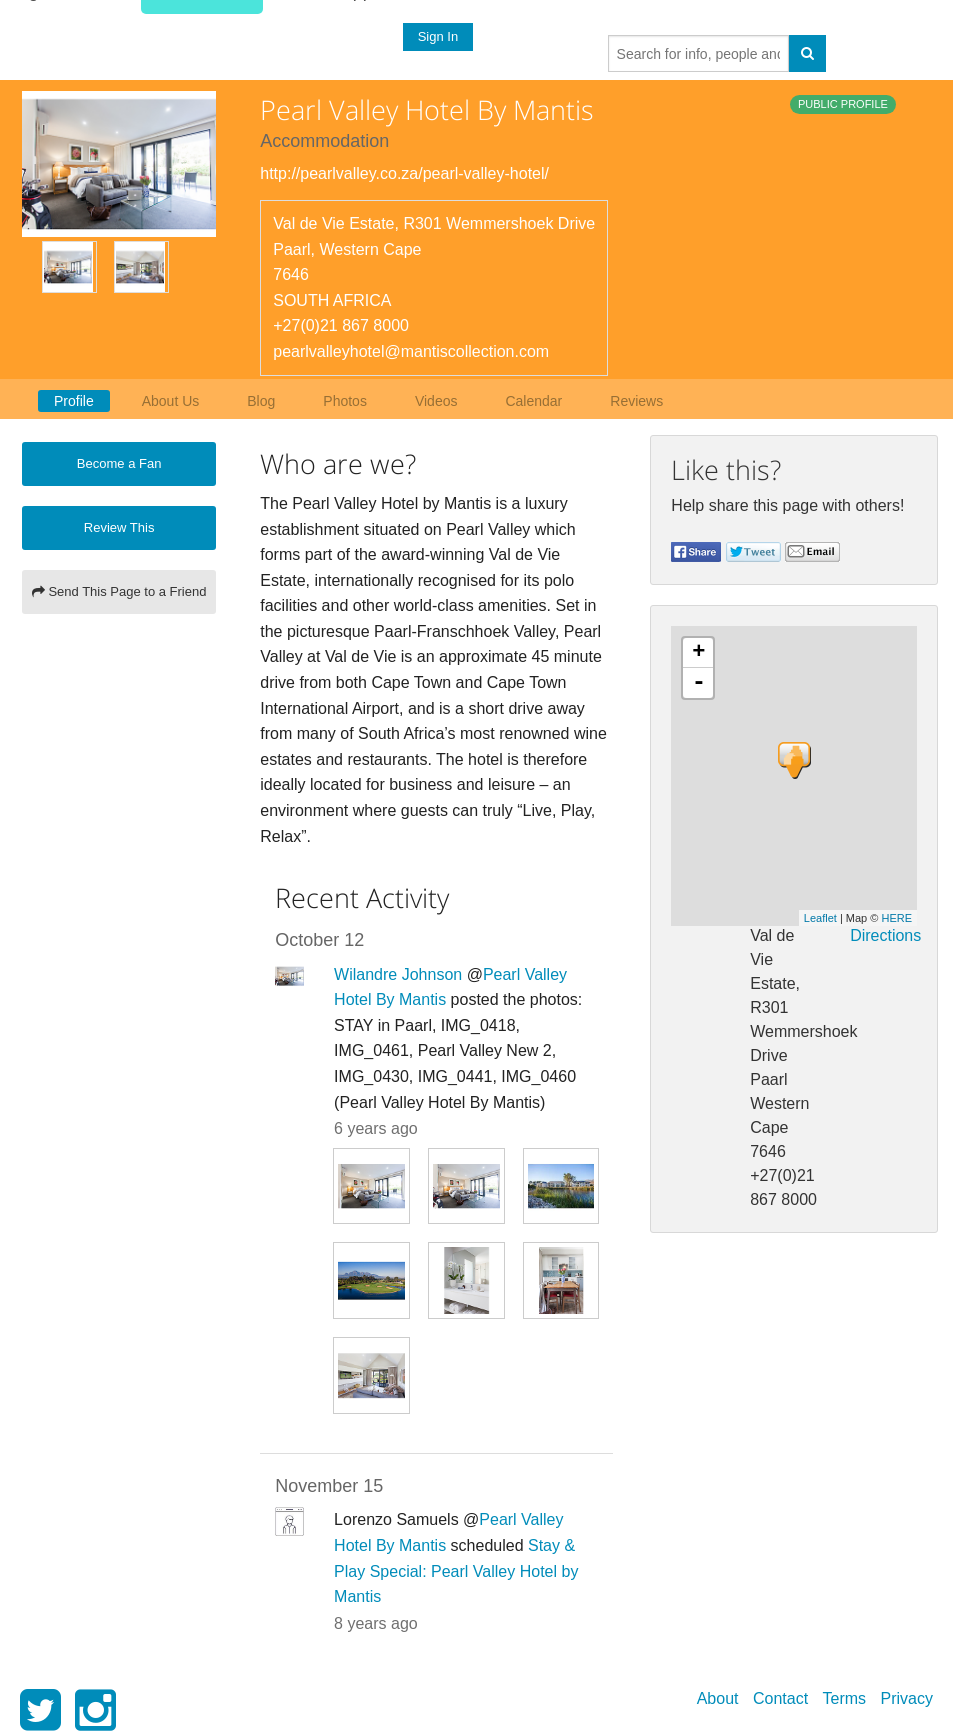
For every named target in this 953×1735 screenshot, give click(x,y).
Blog (261, 401)
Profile (74, 401)
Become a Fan (119, 463)
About (718, 1698)
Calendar (533, 401)
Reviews (636, 401)
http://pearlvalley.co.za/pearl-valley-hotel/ (404, 173)
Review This (119, 527)
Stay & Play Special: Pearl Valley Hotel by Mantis (456, 1571)
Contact (780, 1698)
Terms (845, 1698)
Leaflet (820, 918)
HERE (896, 918)
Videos (436, 401)
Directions (885, 935)
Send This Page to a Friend (119, 591)
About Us (171, 401)
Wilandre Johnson (398, 974)
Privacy (907, 1698)
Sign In (437, 36)
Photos (345, 401)
